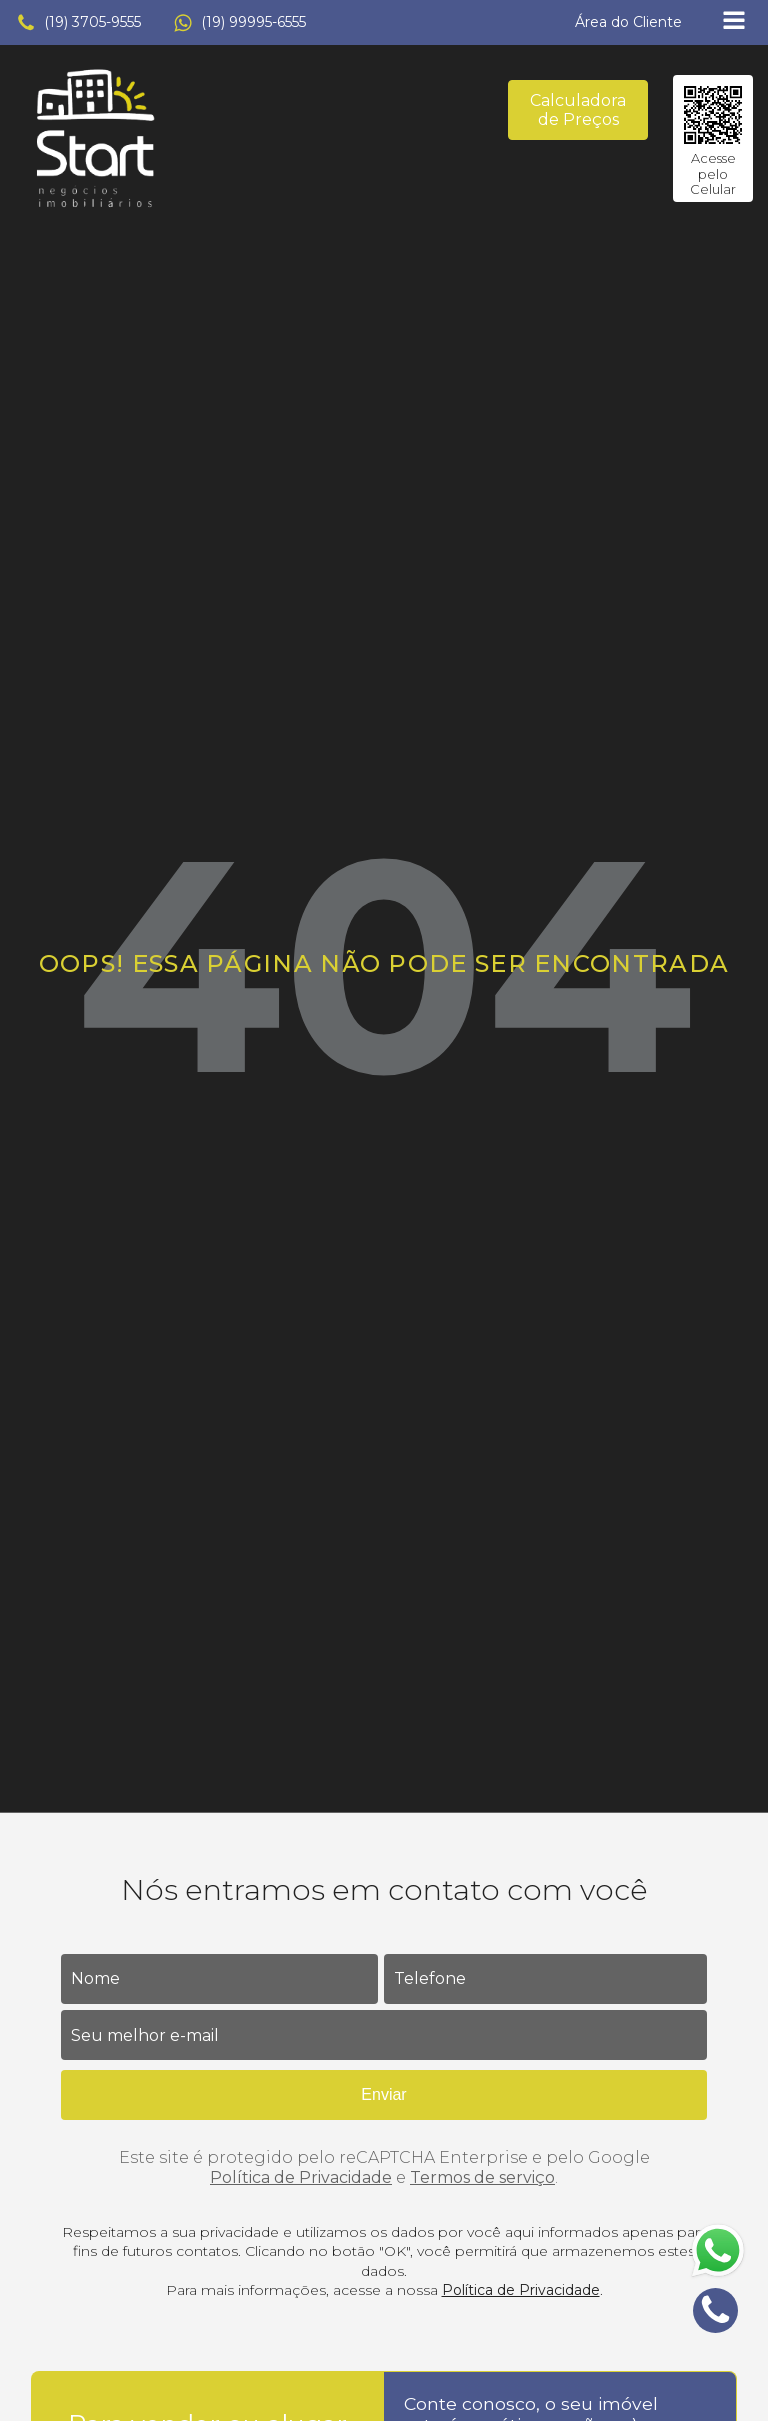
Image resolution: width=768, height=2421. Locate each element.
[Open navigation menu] (734, 22)
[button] (78, 23)
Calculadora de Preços (578, 110)
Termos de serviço (482, 2177)
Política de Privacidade (301, 2177)
